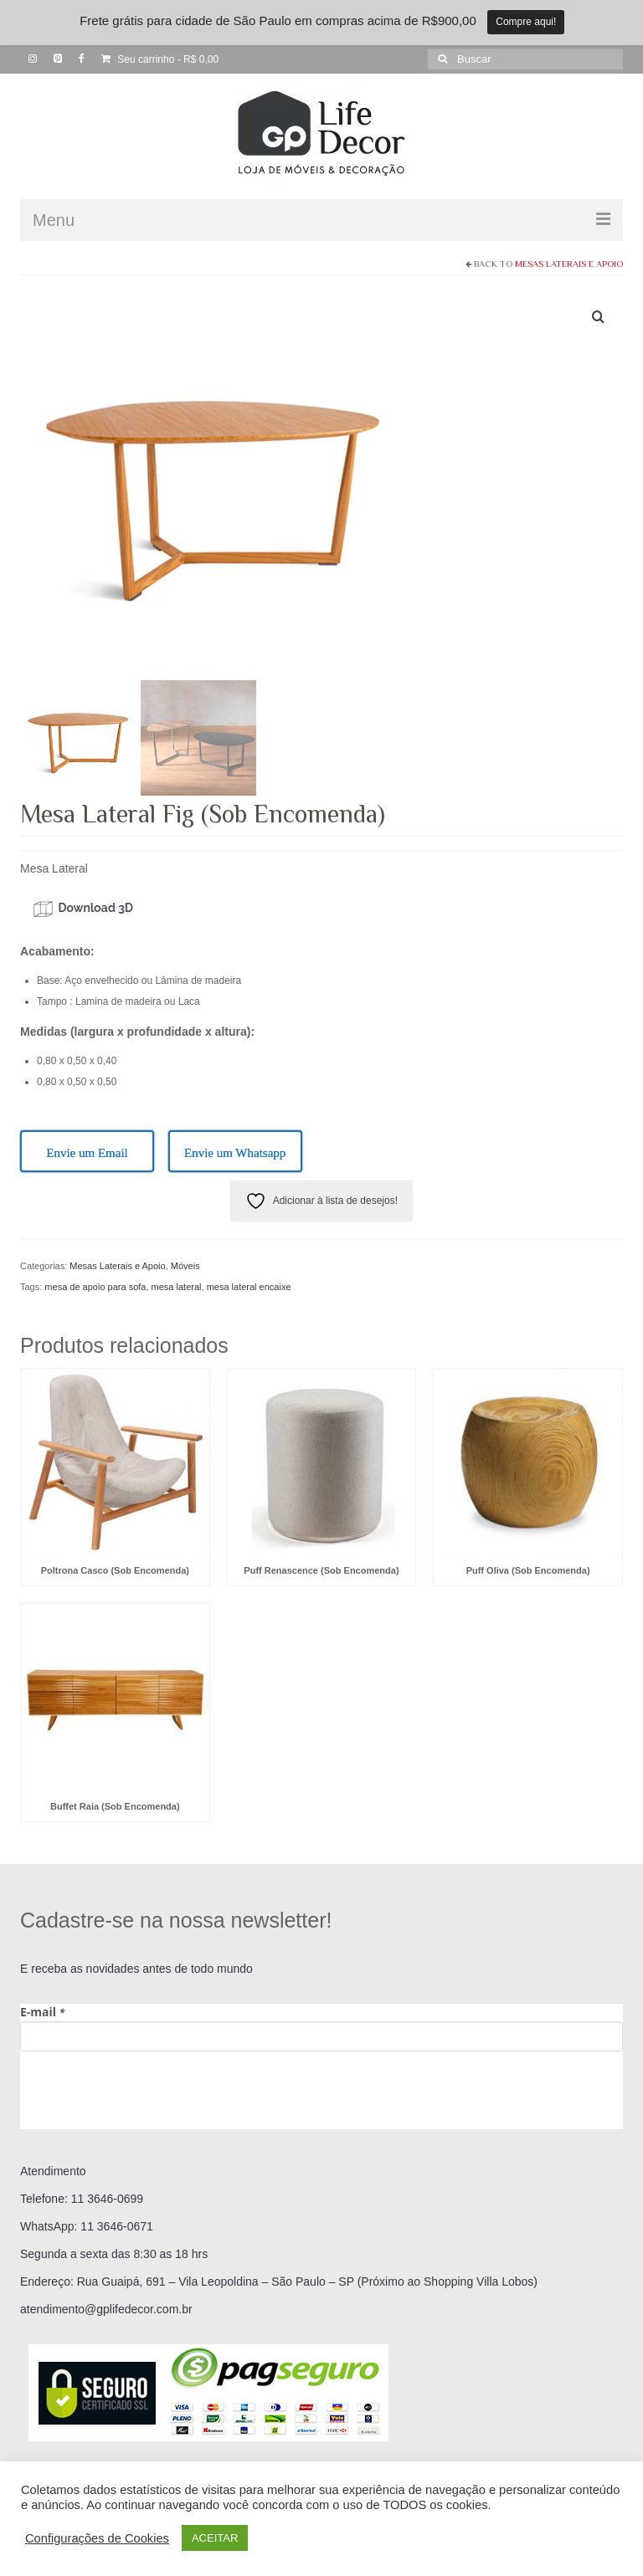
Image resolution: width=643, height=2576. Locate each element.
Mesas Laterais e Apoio (569, 264)
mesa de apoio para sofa (95, 1287)
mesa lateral (177, 1287)
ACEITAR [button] (215, 2538)
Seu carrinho (160, 59)
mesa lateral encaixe (249, 1287)
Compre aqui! (526, 22)
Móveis (185, 1266)
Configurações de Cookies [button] (97, 2538)
